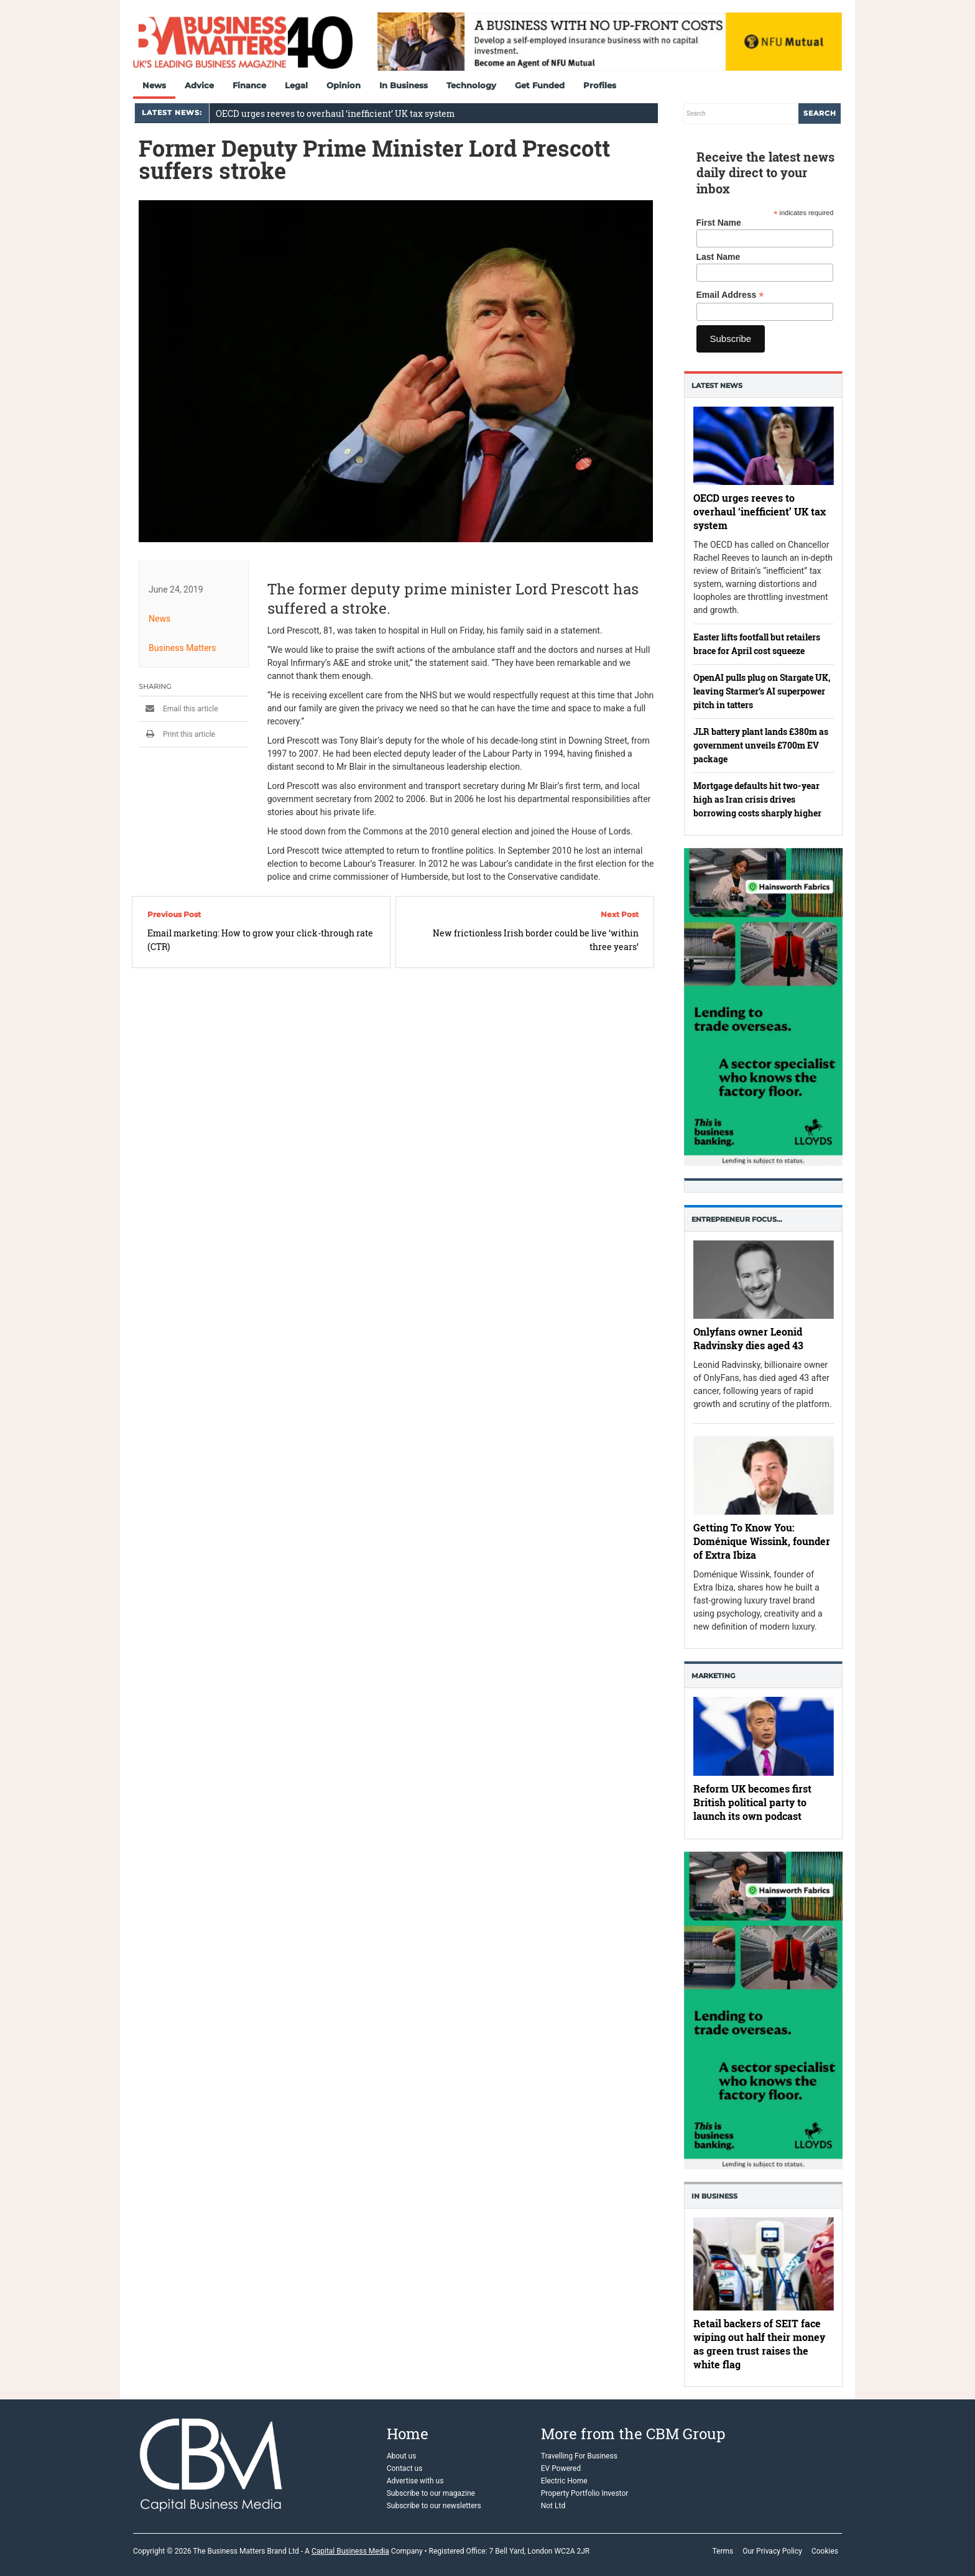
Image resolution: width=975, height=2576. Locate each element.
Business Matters (182, 648)
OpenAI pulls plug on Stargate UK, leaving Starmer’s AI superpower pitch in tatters (761, 691)
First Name (718, 223)
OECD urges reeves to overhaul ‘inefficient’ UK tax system (335, 113)
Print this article (177, 734)
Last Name (718, 257)
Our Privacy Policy (772, 2551)
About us (402, 2456)
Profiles (599, 85)
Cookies (824, 2551)
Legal (296, 85)
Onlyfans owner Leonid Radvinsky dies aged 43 (748, 1338)
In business (714, 2196)
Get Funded (540, 85)
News (154, 85)
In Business (403, 85)
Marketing (713, 1675)
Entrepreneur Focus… (736, 1219)
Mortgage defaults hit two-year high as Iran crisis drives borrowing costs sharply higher (757, 799)
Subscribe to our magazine (431, 2493)
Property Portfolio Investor (585, 2493)
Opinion (343, 85)
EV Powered (561, 2468)
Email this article (178, 708)
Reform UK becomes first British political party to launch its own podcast (752, 1803)
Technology (471, 85)
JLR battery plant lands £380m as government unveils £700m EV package (760, 745)
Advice (199, 85)
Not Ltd (553, 2505)
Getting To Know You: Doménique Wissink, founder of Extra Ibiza (761, 1541)
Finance (249, 85)
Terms (722, 2551)
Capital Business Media (350, 2551)
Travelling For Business (579, 2456)
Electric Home (564, 2481)
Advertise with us (415, 2481)
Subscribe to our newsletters (434, 2505)
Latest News (716, 385)
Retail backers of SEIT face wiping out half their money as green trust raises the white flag (759, 2344)
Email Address (730, 295)
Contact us (405, 2468)
